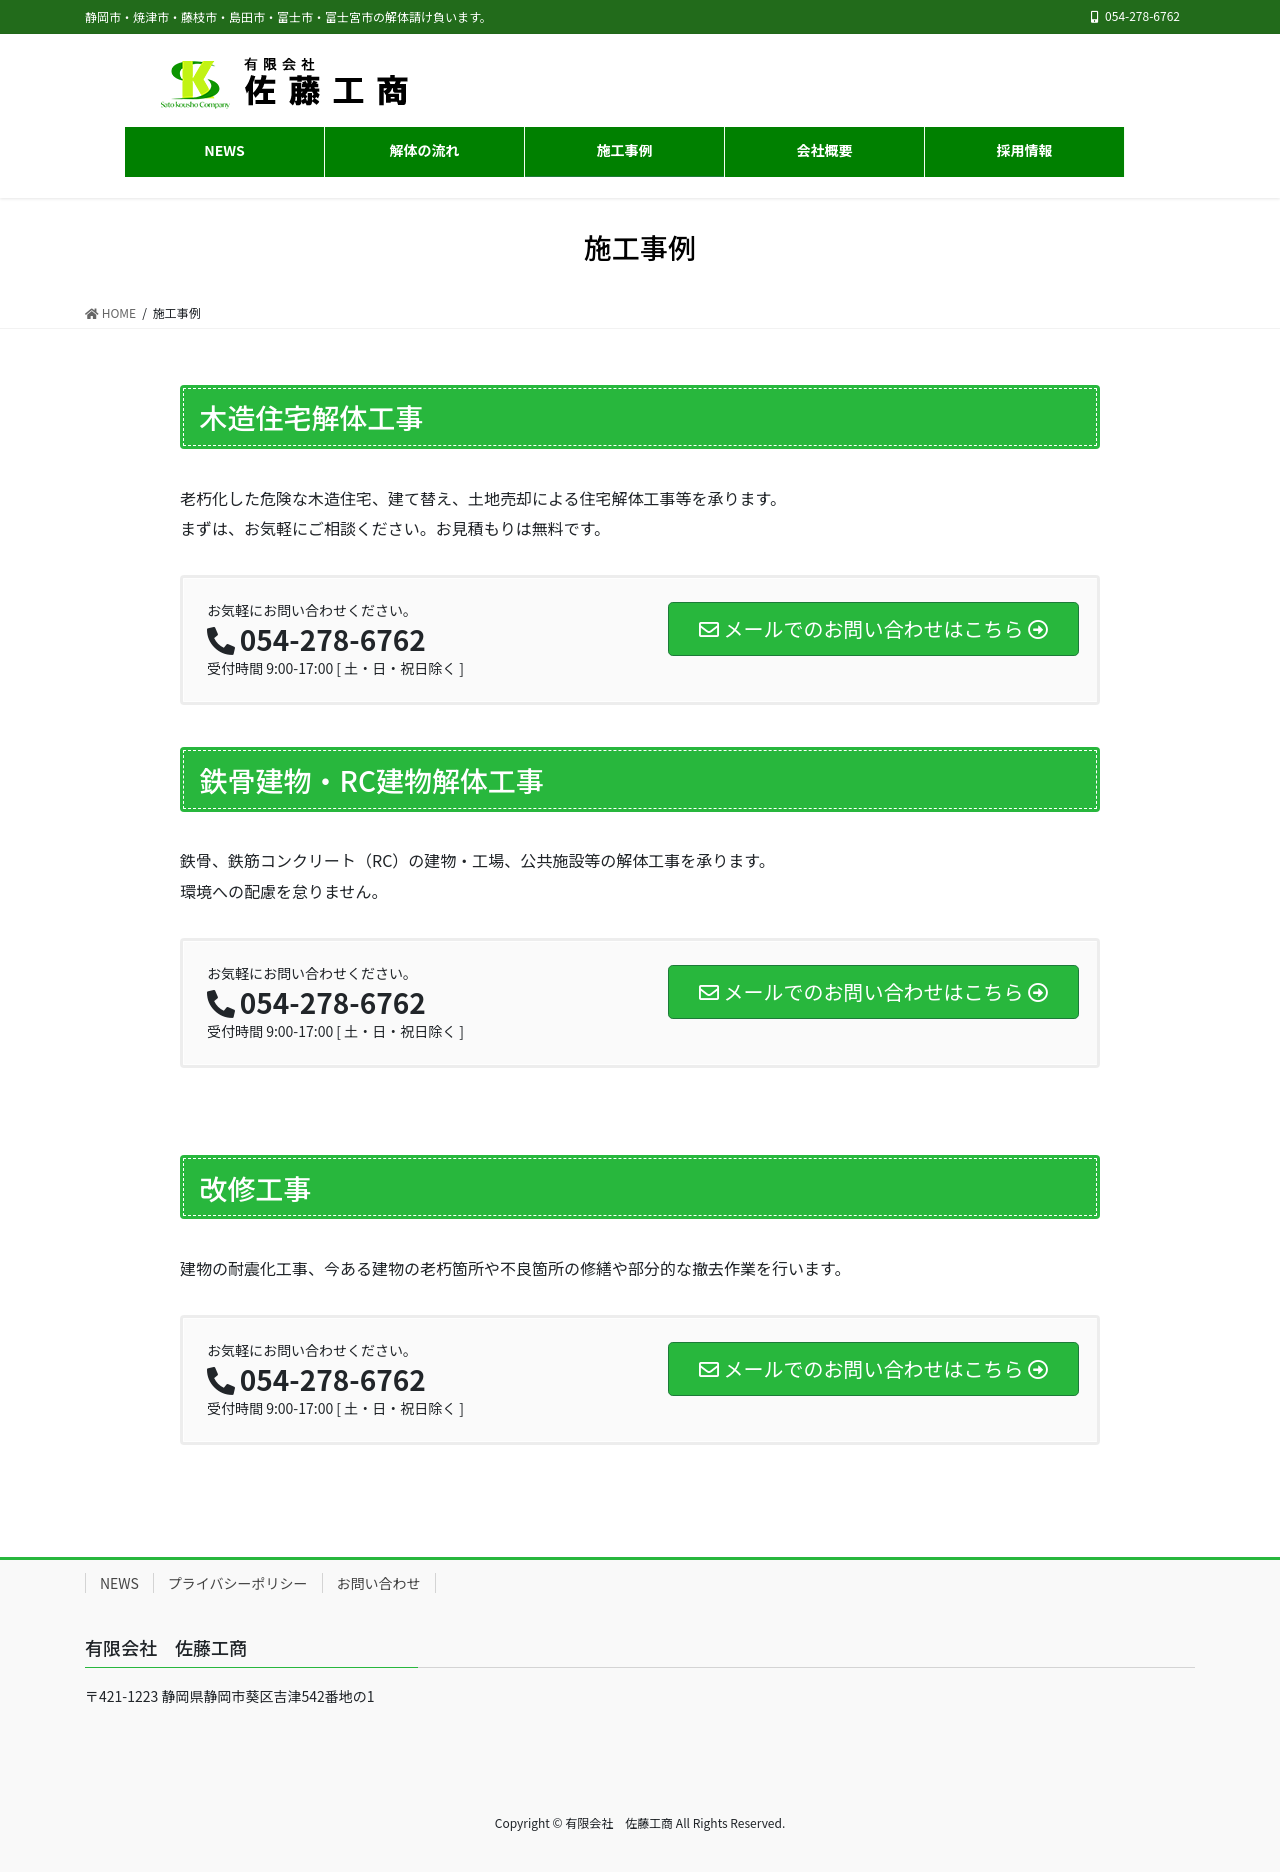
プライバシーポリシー (238, 1583)
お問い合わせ (379, 1583)
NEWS (119, 1583)
